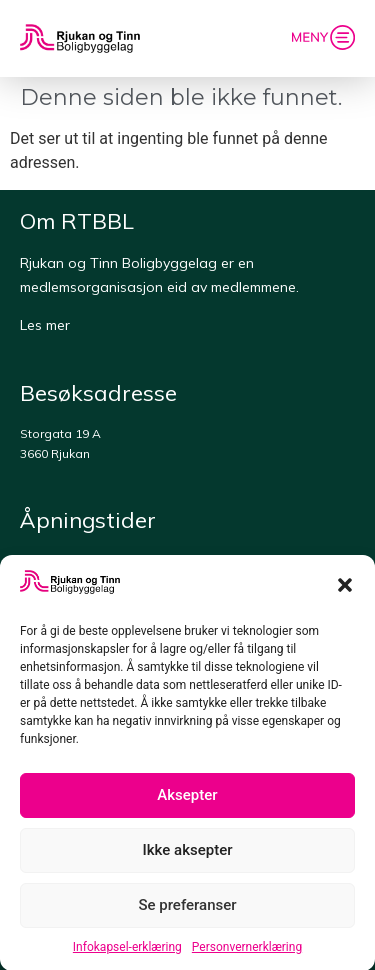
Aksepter (187, 800)
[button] (345, 590)
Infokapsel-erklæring (127, 951)
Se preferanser (187, 910)
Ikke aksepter (188, 855)
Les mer (45, 325)
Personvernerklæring (247, 951)
